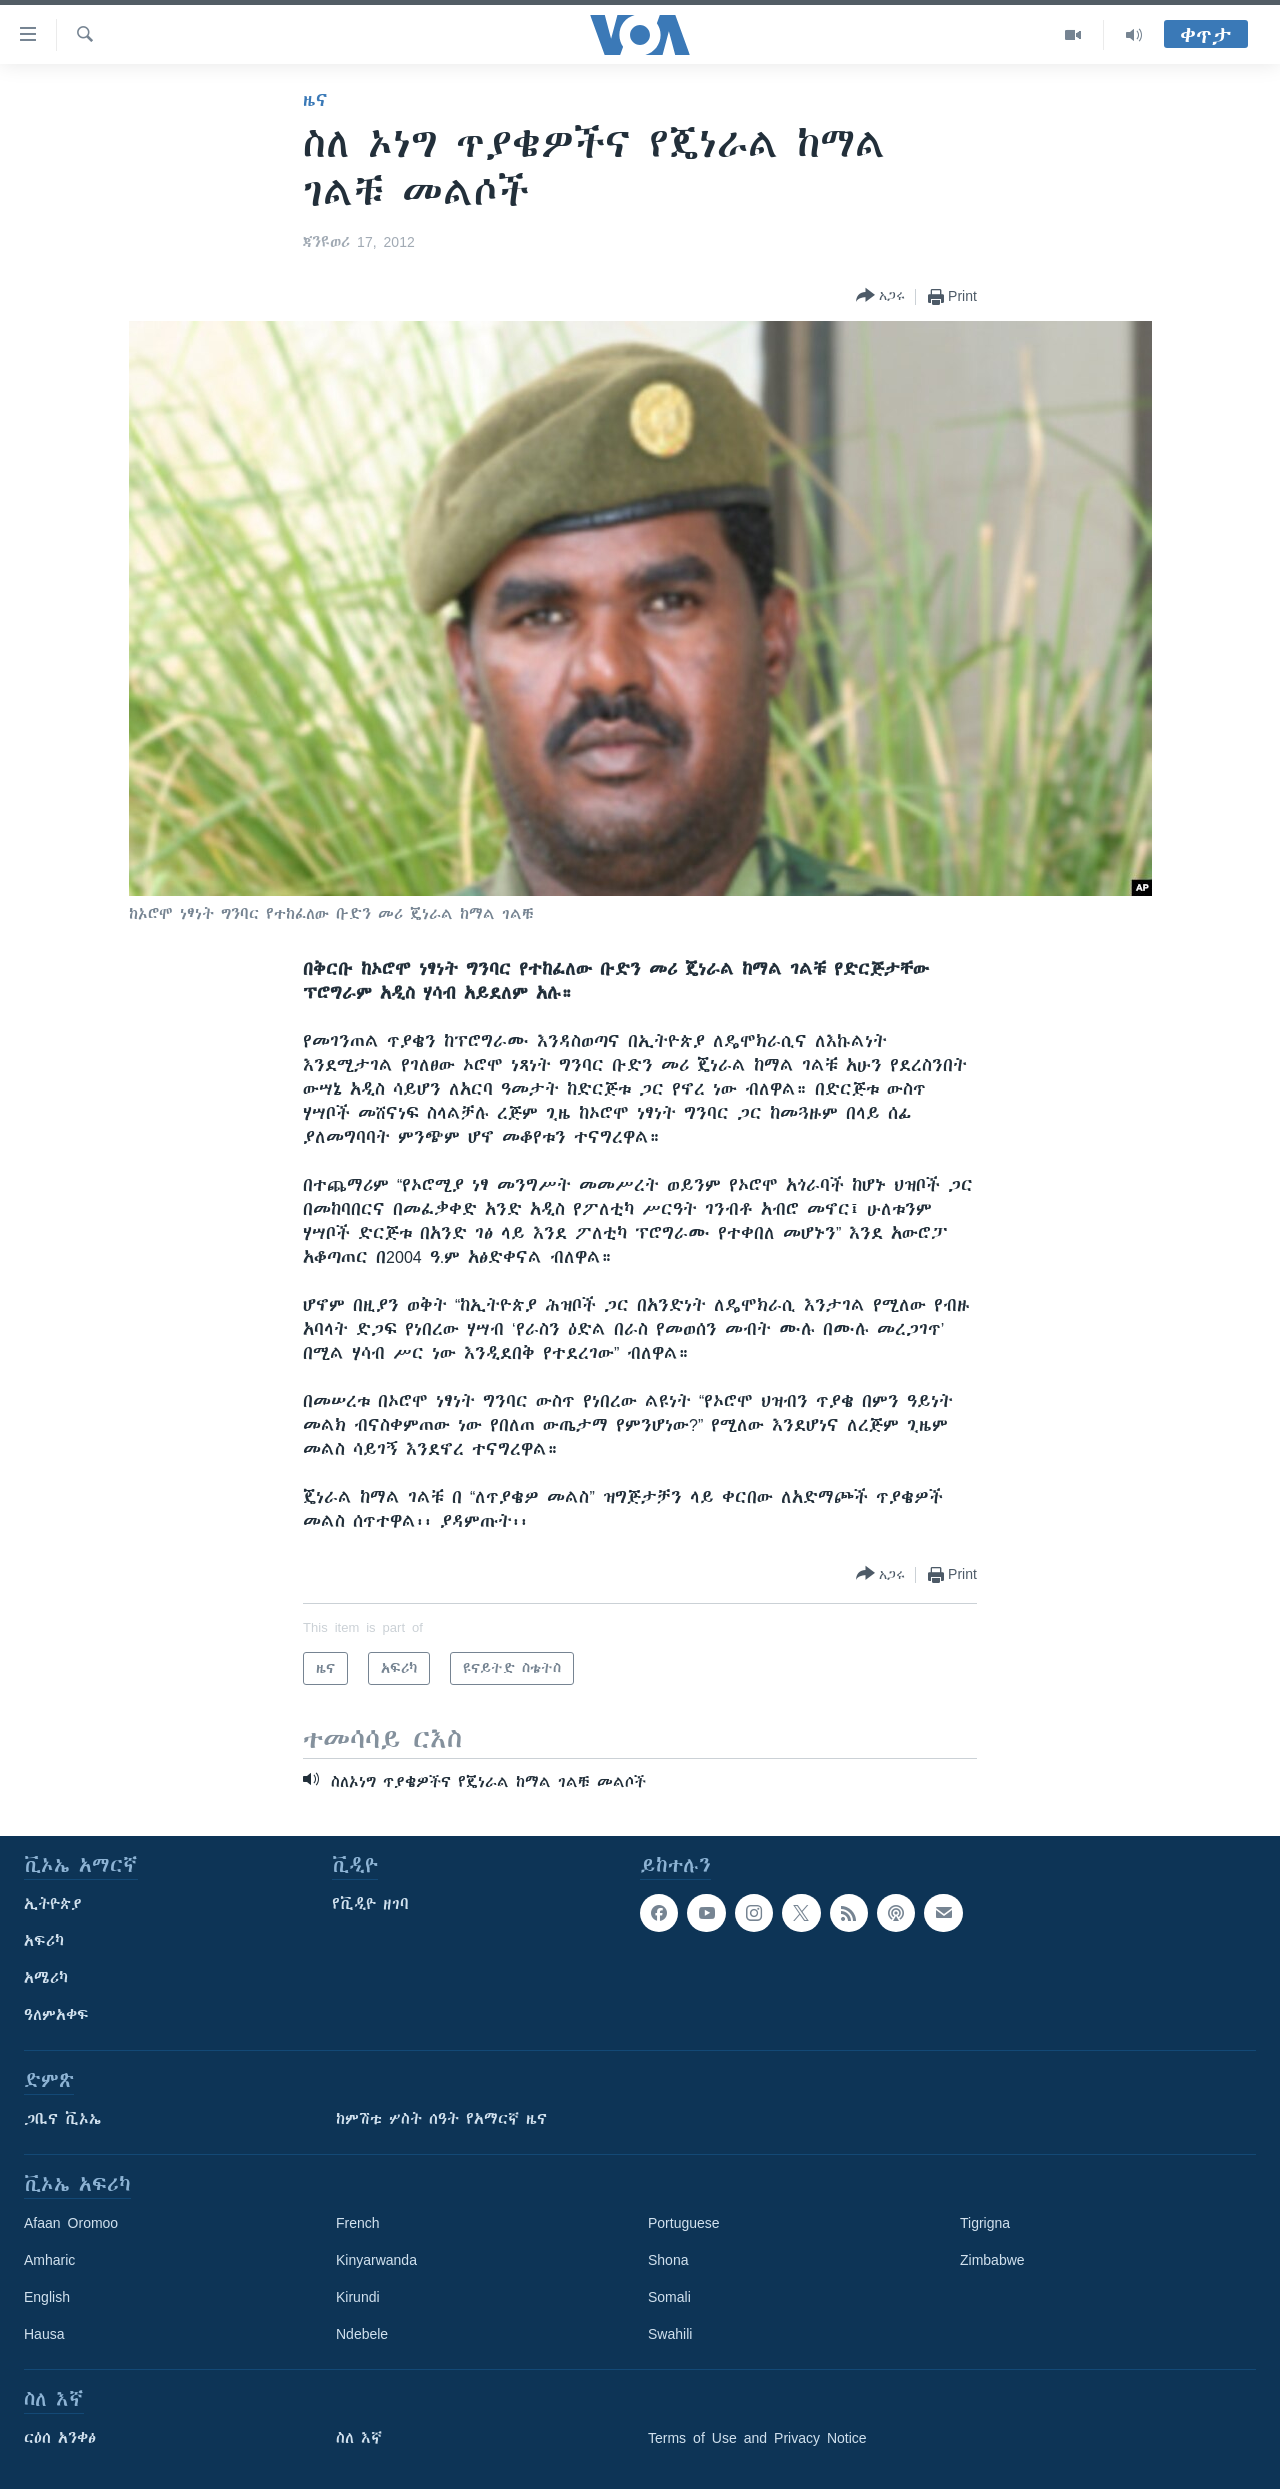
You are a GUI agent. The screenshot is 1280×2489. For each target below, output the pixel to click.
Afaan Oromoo (71, 2223)
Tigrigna (985, 2223)
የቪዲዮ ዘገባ (370, 1904)
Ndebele (362, 2334)
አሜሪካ (46, 1978)
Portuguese (684, 2223)
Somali (669, 2297)
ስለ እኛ (359, 2438)
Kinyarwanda (376, 2260)
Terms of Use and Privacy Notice (757, 2438)
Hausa (44, 2334)
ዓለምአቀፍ (56, 2015)
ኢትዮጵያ (53, 1904)
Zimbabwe (992, 2260)
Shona (668, 2260)
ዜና (315, 100)
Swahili (670, 2334)
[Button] (880, 296)
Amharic (49, 2260)
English (47, 2297)
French (358, 2223)
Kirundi (358, 2297)
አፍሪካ (44, 1941)
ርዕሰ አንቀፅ (60, 2438)
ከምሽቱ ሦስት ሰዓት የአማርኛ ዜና (441, 2119)
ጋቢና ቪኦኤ (62, 2119)
